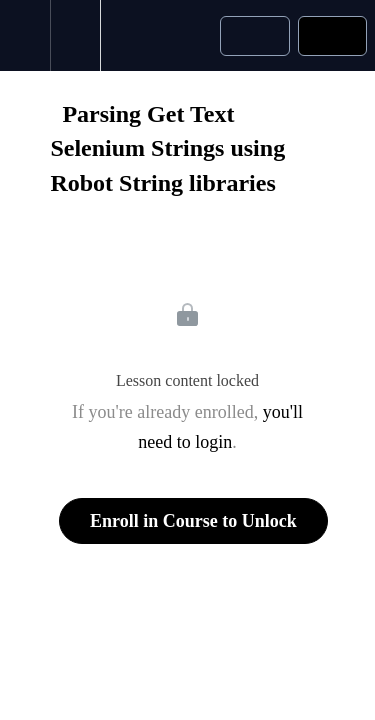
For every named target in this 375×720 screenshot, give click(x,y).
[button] (25, 35)
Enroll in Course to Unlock (193, 521)
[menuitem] (75, 35)
